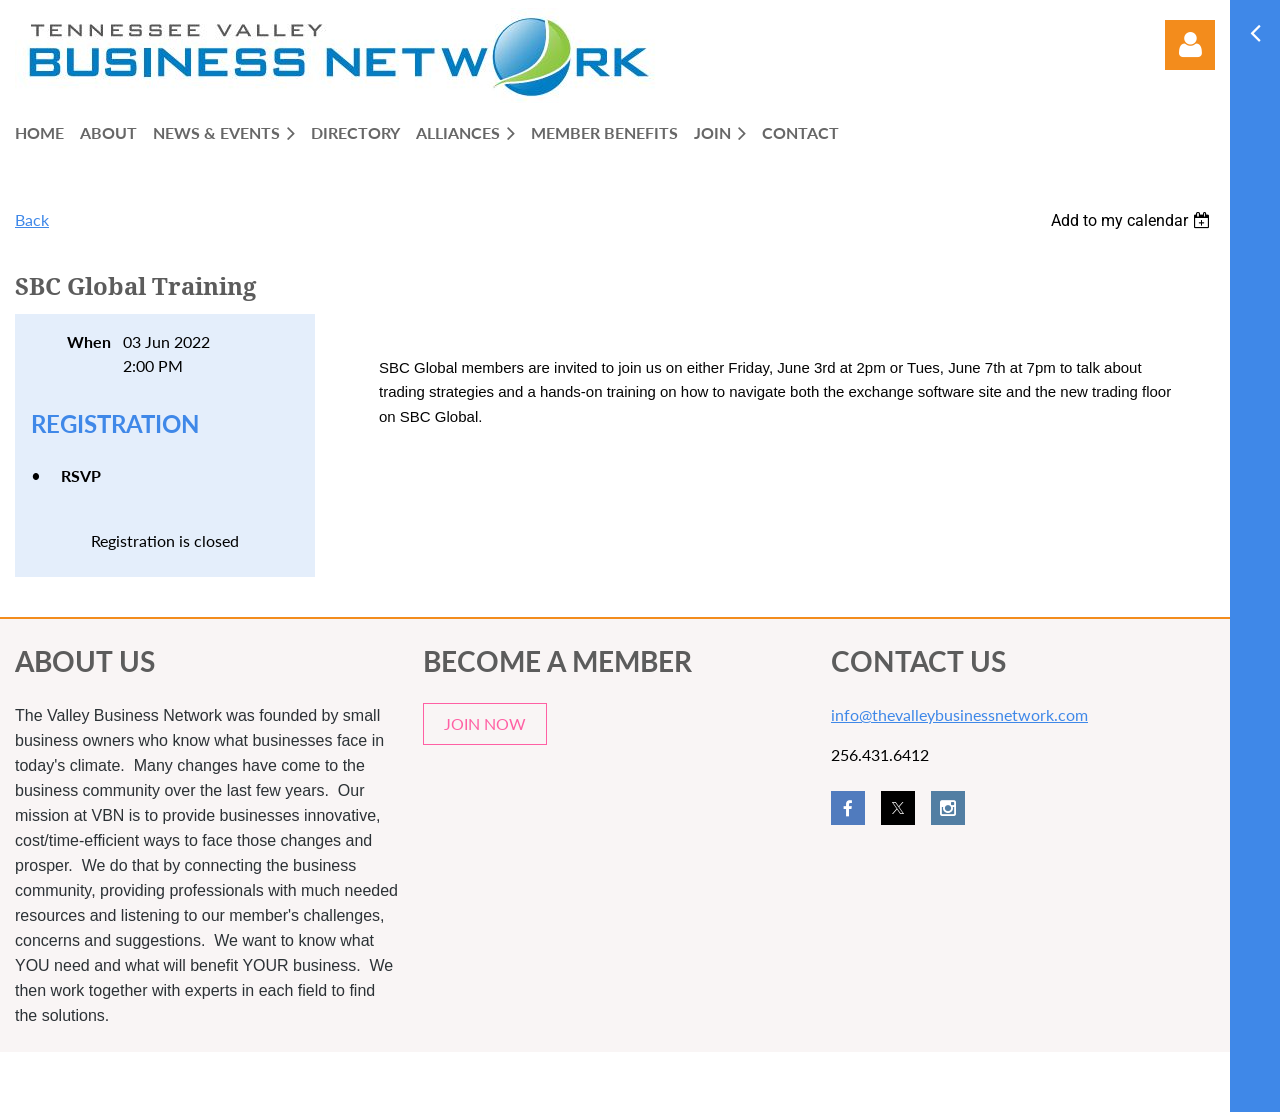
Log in (1190, 45)
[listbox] (1133, 220)
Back (32, 219)
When (89, 341)
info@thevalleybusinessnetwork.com (959, 714)
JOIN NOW (485, 723)
